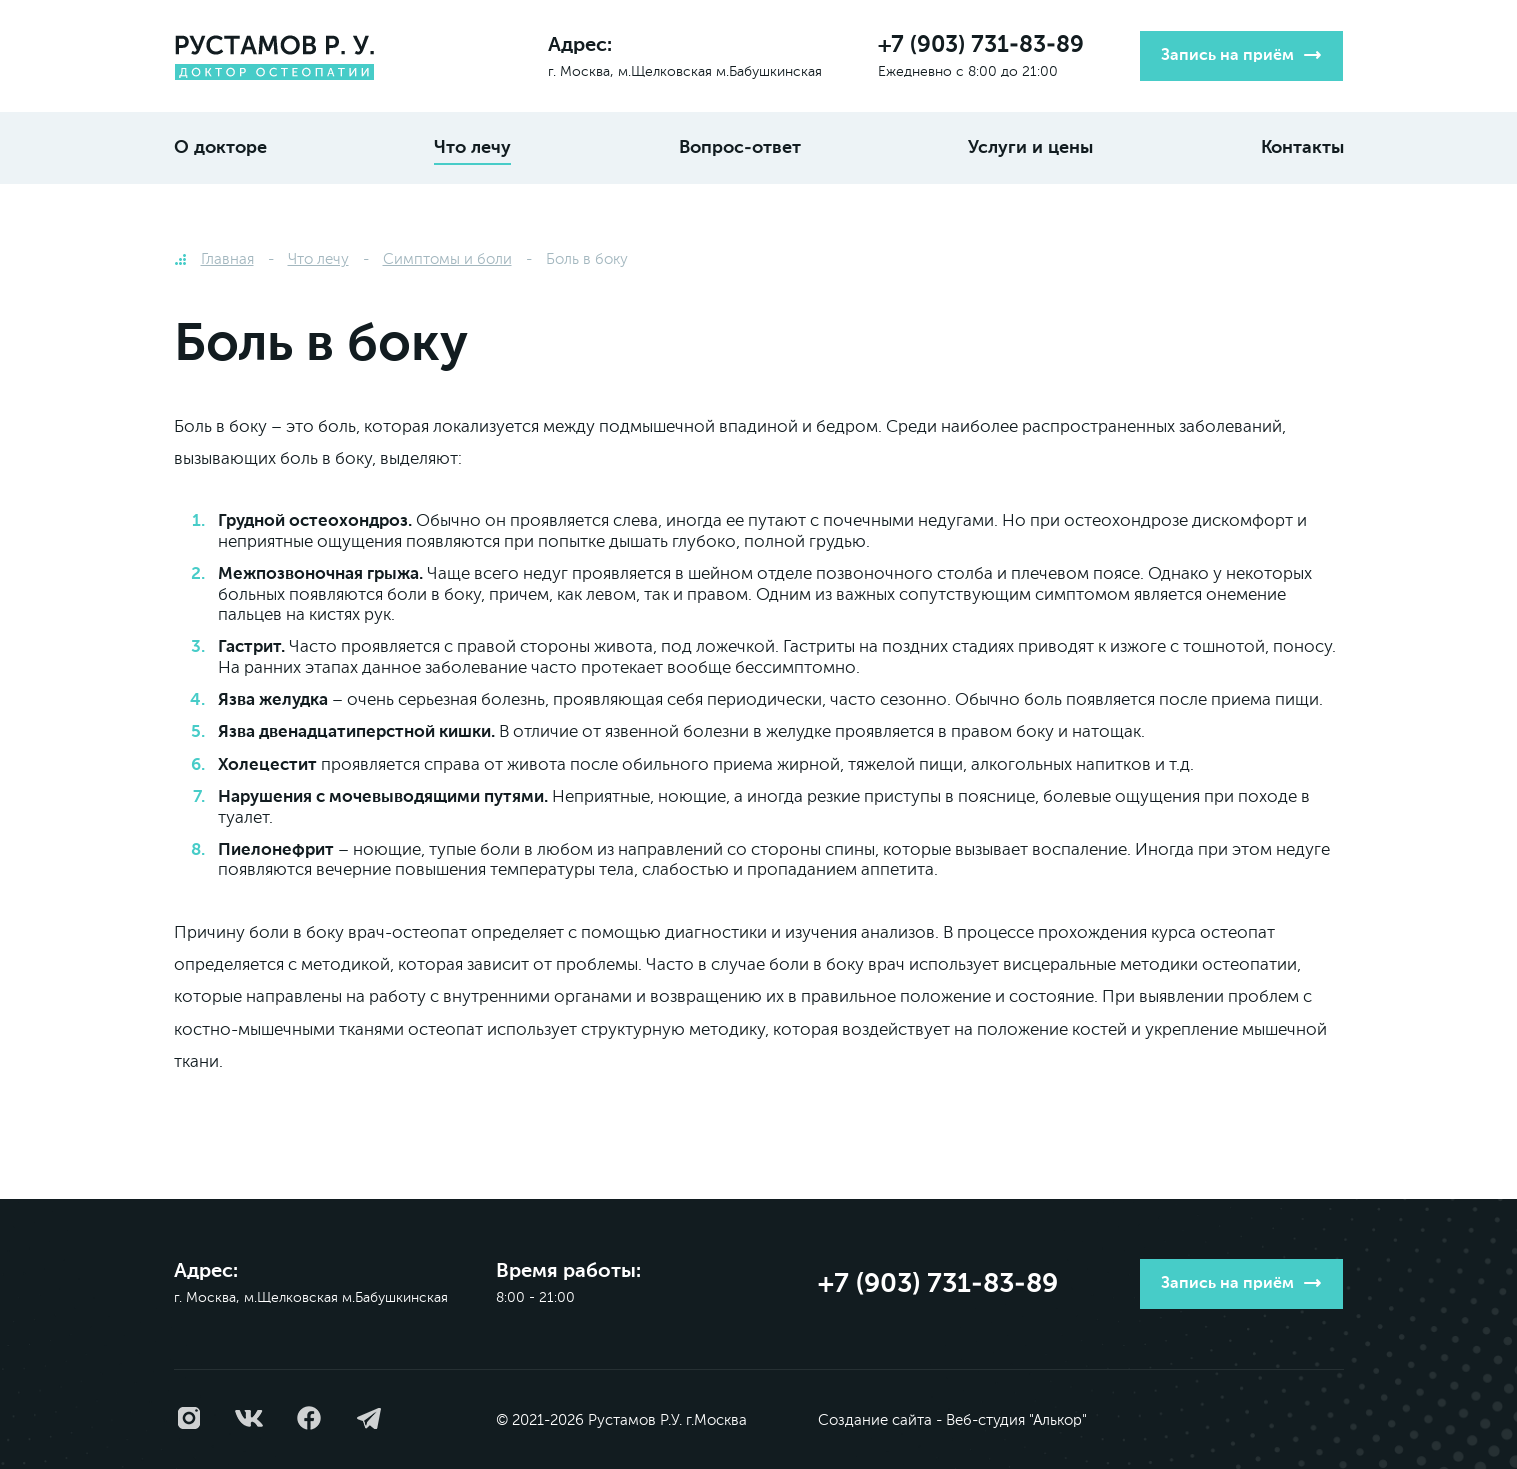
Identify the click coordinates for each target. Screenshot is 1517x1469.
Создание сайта (875, 1420)
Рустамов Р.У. (635, 1420)
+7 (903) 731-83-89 (981, 45)
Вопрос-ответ (740, 148)
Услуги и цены (1030, 148)
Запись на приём (1227, 56)
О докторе (220, 148)
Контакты (1302, 148)
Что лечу (472, 148)
